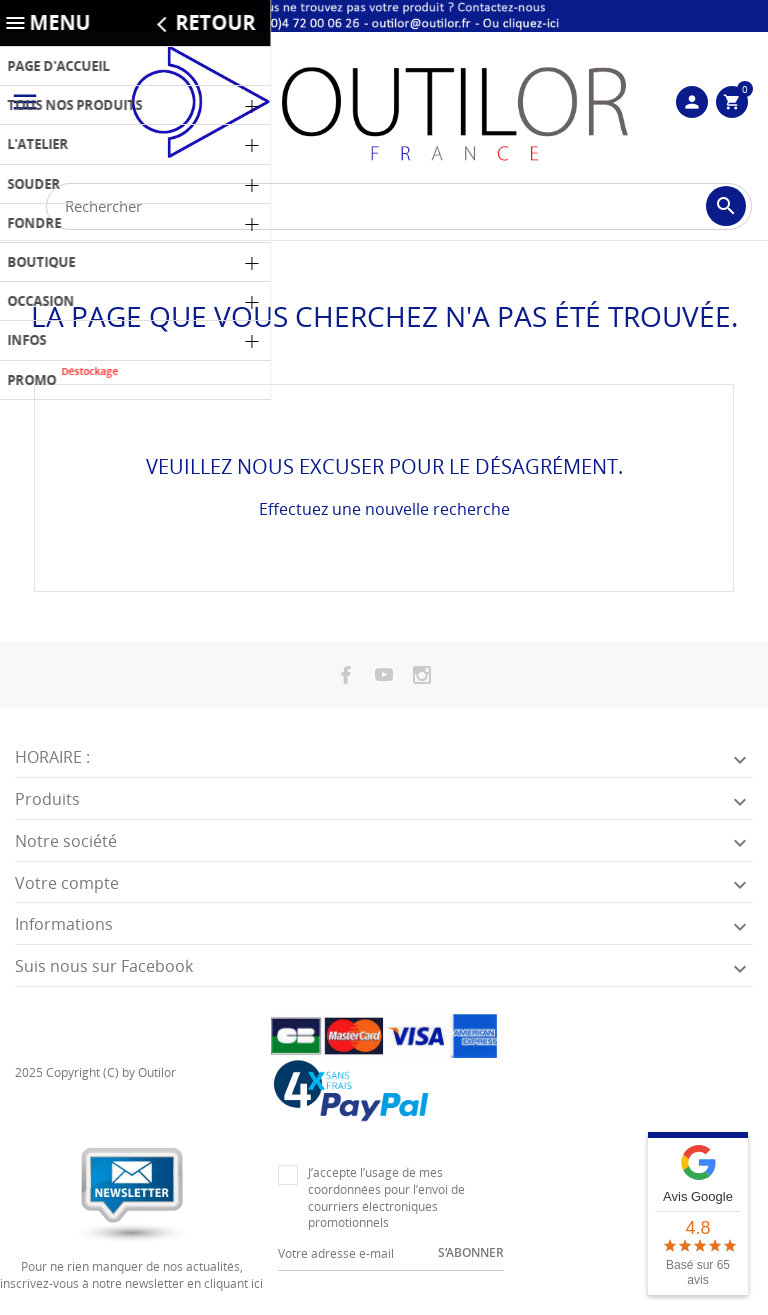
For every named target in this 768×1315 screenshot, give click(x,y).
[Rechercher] (399, 206)
